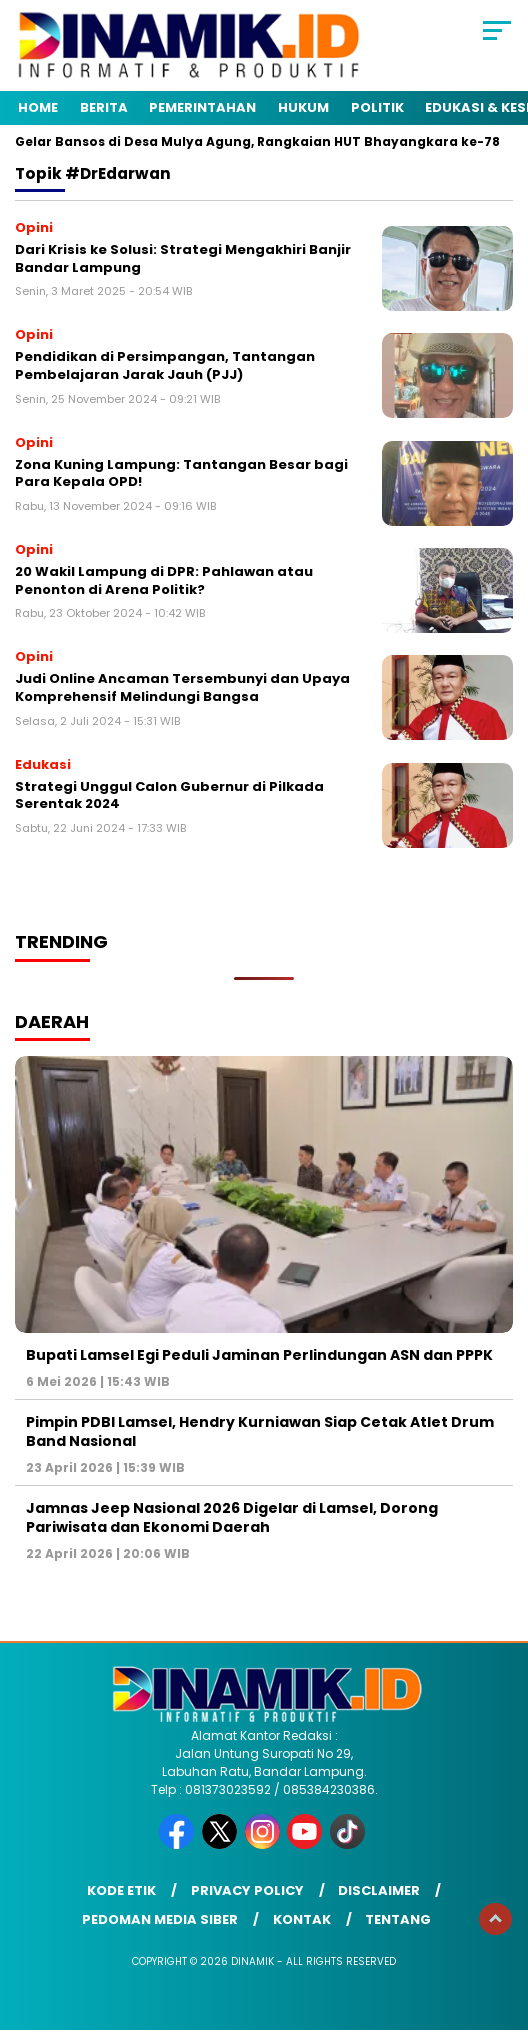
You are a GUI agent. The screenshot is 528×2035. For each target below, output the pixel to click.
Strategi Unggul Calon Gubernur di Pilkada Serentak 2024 (169, 795)
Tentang (398, 1919)
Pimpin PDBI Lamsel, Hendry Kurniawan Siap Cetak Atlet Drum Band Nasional (260, 1431)
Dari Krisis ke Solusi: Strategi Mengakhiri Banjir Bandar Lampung (183, 258)
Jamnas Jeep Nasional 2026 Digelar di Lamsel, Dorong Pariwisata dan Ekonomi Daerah (232, 1517)
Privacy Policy (247, 1890)
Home (38, 107)
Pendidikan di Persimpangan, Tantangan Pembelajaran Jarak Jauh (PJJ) (165, 365)
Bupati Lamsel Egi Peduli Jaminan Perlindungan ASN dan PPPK (259, 1355)
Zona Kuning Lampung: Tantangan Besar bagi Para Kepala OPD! (181, 473)
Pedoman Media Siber (160, 1919)
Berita (104, 107)
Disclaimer (379, 1890)
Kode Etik (121, 1890)
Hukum (303, 107)
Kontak (302, 1919)
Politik (377, 107)
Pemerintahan (202, 107)
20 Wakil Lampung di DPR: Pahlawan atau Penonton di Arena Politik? (164, 580)
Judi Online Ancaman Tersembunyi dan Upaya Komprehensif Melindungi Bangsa (182, 687)
